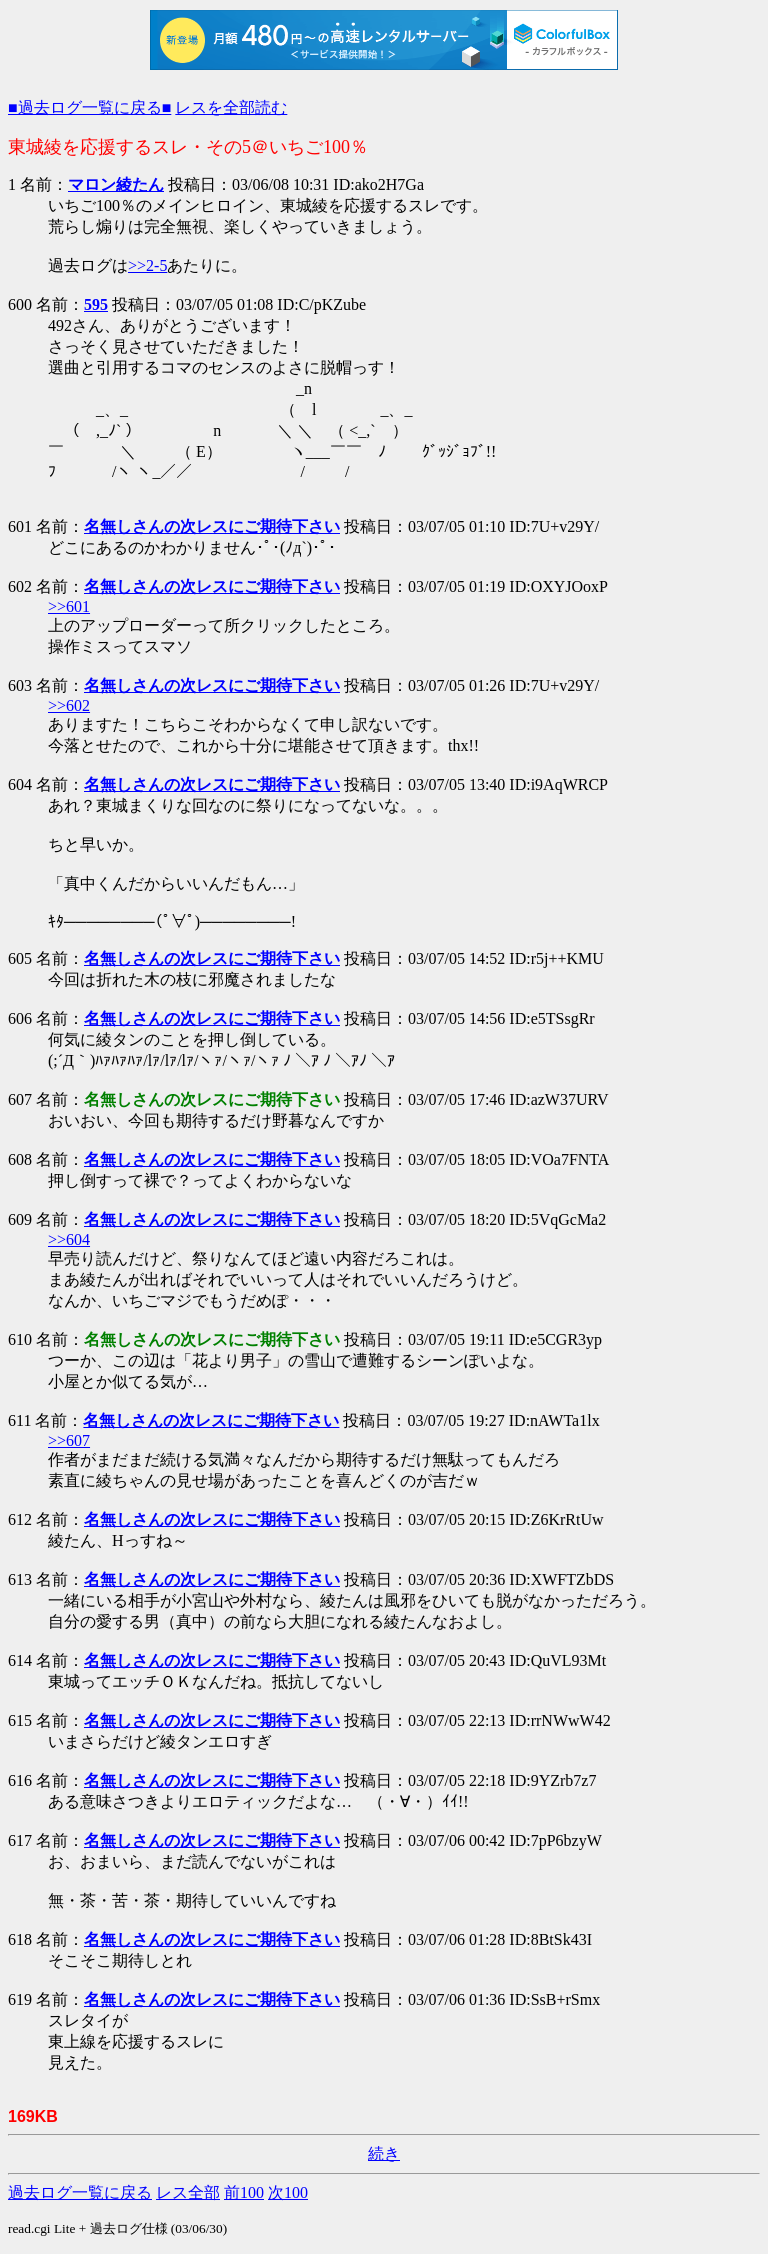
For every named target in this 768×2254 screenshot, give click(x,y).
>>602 (69, 705)
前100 (244, 2192)
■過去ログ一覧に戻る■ (89, 107)
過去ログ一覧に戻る (80, 2192)
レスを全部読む (231, 107)
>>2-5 (147, 265)
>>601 (69, 606)
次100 (288, 2192)
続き (384, 2153)
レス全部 (188, 2192)
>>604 (69, 1239)
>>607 (69, 1440)
